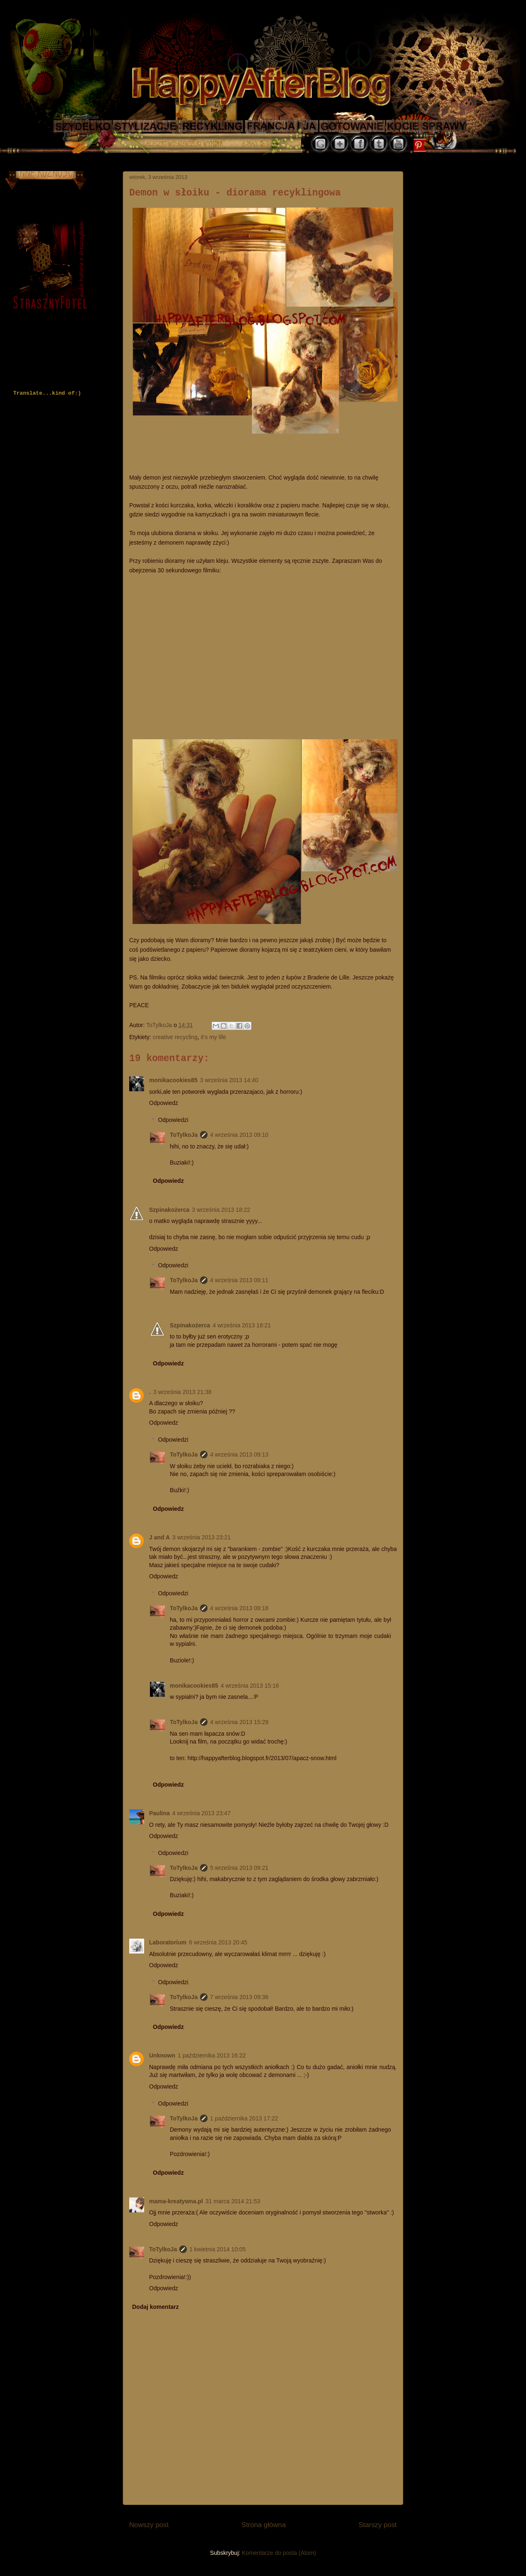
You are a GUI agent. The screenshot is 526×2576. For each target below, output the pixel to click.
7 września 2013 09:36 (239, 1997)
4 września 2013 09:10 (239, 1134)
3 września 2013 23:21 (201, 1537)
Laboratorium (167, 1942)
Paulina (159, 1813)
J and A (159, 1537)
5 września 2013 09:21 (239, 1867)
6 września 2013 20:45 (218, 1942)
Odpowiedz (163, 1103)
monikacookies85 (173, 1080)
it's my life (213, 1037)
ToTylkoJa (184, 1134)
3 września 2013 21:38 (182, 1392)
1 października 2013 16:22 (212, 2055)
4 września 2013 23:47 (201, 1813)
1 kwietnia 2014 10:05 (217, 2249)
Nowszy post (149, 2525)
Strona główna (263, 2525)
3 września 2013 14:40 (229, 1080)
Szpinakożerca (169, 1209)
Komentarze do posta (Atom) (279, 2552)
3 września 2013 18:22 (221, 1209)
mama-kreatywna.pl (176, 2201)
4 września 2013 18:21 (241, 1325)
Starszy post (378, 2525)
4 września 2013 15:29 (239, 1722)
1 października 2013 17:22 (244, 2118)
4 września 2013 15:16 (250, 1685)
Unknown (162, 2055)
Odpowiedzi (173, 1120)
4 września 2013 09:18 (239, 1608)
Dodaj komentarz (155, 2306)
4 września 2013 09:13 (239, 1454)
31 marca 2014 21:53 (232, 2201)
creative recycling (175, 1037)
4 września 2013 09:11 (239, 1280)
